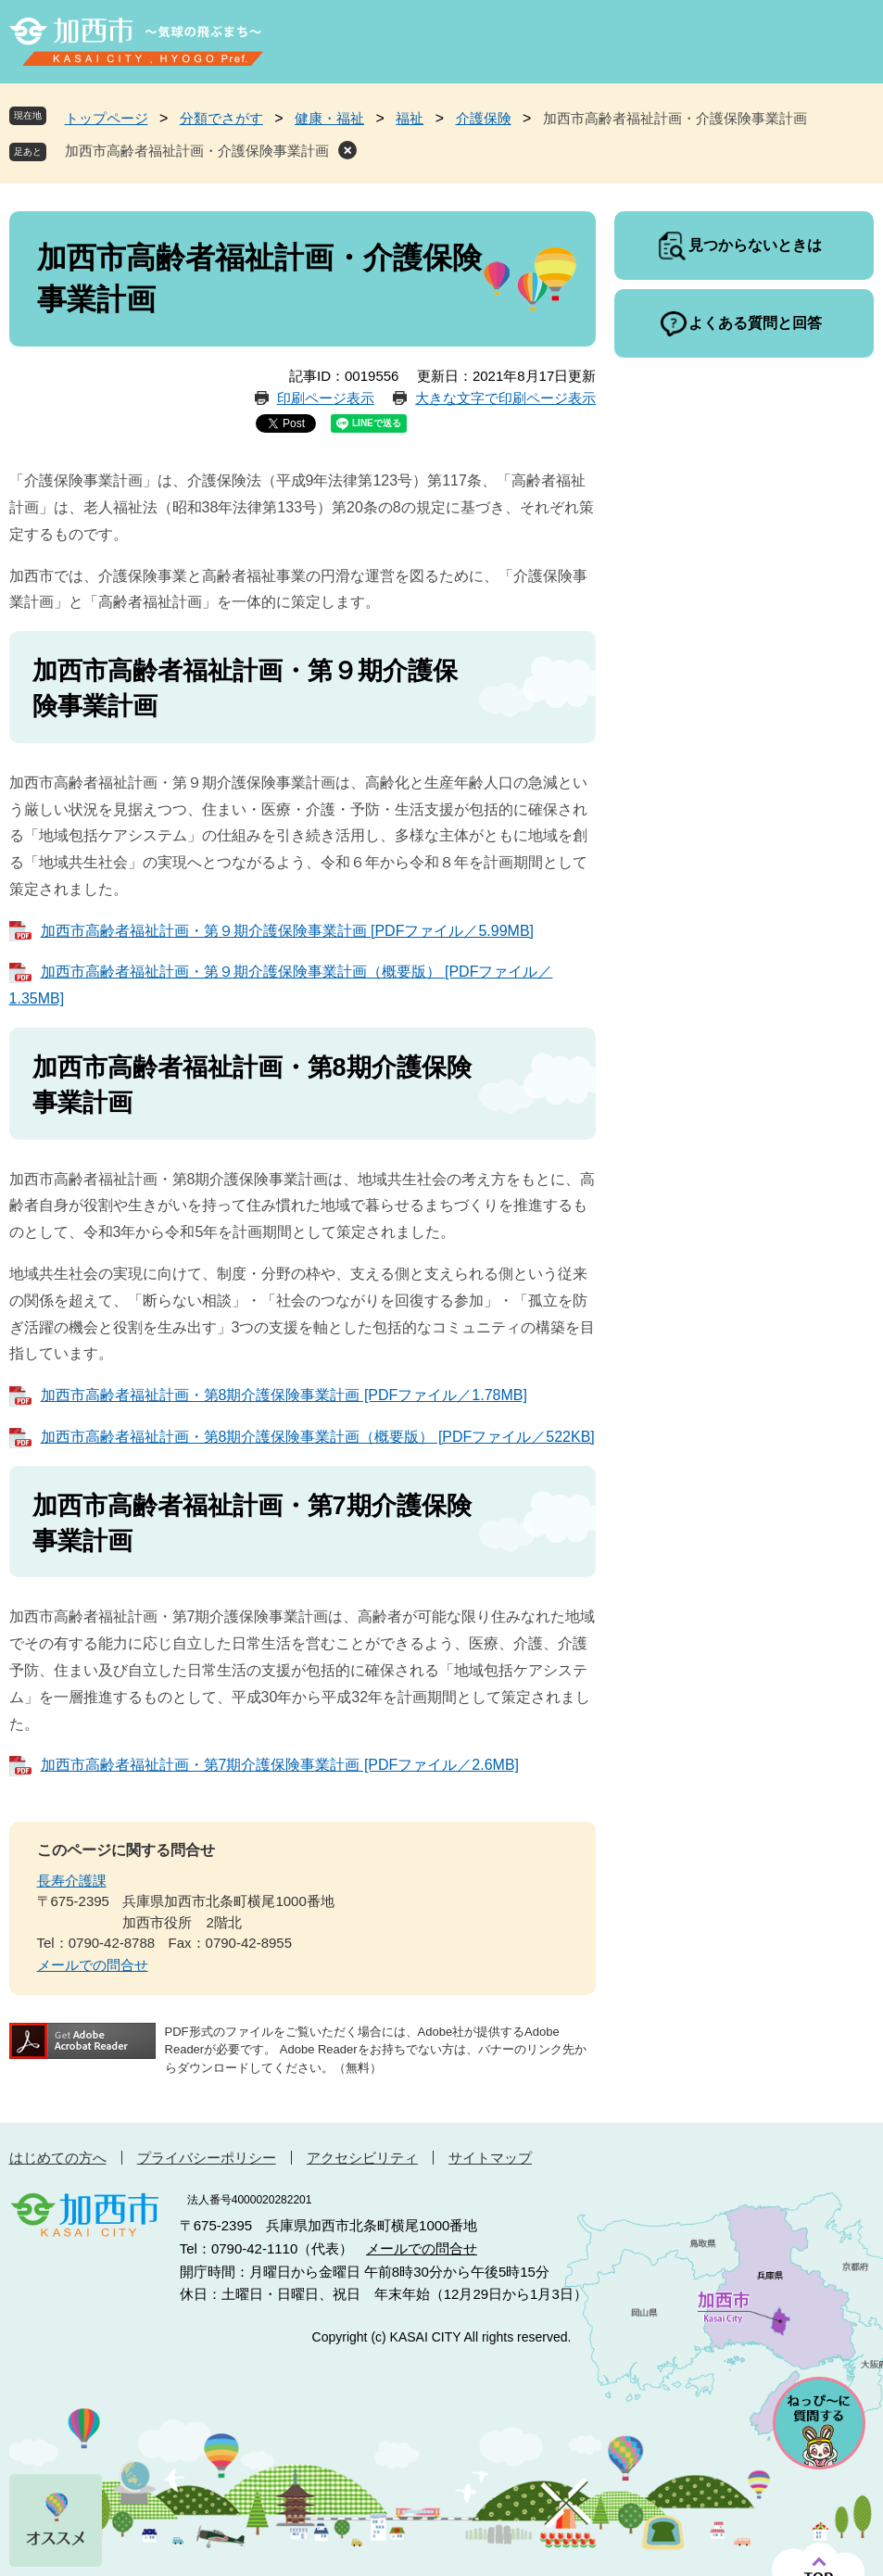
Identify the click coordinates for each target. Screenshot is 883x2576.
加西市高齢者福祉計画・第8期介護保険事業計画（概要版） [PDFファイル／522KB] (318, 1437)
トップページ (106, 118)
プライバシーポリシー (206, 2158)
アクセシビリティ (362, 2158)
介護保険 (483, 118)
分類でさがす (221, 118)
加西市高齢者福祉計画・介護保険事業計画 (197, 150)
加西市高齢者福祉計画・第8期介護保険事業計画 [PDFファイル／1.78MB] (284, 1395)
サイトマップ (490, 2158)
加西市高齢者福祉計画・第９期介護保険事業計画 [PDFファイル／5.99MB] (287, 931)
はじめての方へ (58, 2158)
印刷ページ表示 (325, 398)
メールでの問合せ (92, 1965)
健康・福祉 (329, 118)
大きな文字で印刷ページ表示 (505, 398)
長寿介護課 (72, 1880)
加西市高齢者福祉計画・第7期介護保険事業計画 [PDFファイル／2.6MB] (280, 1765)
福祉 (409, 118)
